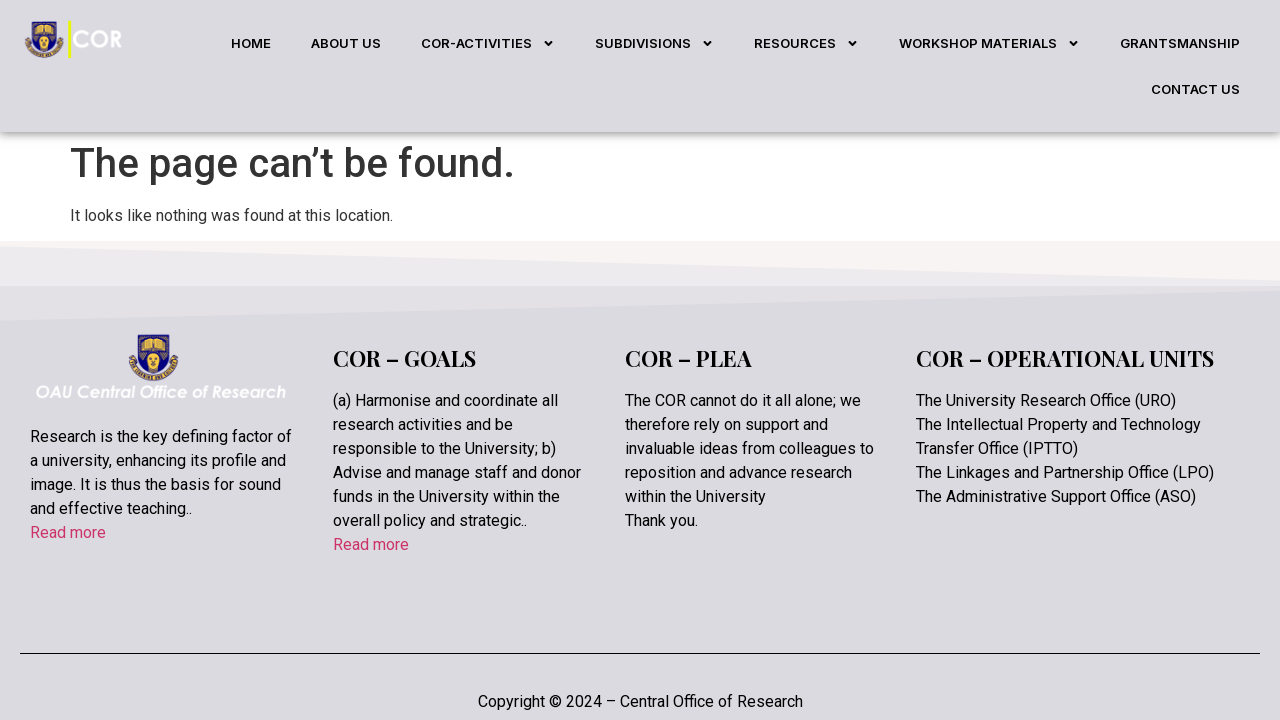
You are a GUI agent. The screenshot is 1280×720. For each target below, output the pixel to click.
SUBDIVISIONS (654, 43)
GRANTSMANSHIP (1180, 43)
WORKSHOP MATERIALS (989, 43)
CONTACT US (1195, 89)
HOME (251, 43)
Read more (68, 486)
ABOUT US (346, 43)
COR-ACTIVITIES (488, 43)
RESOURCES (806, 43)
